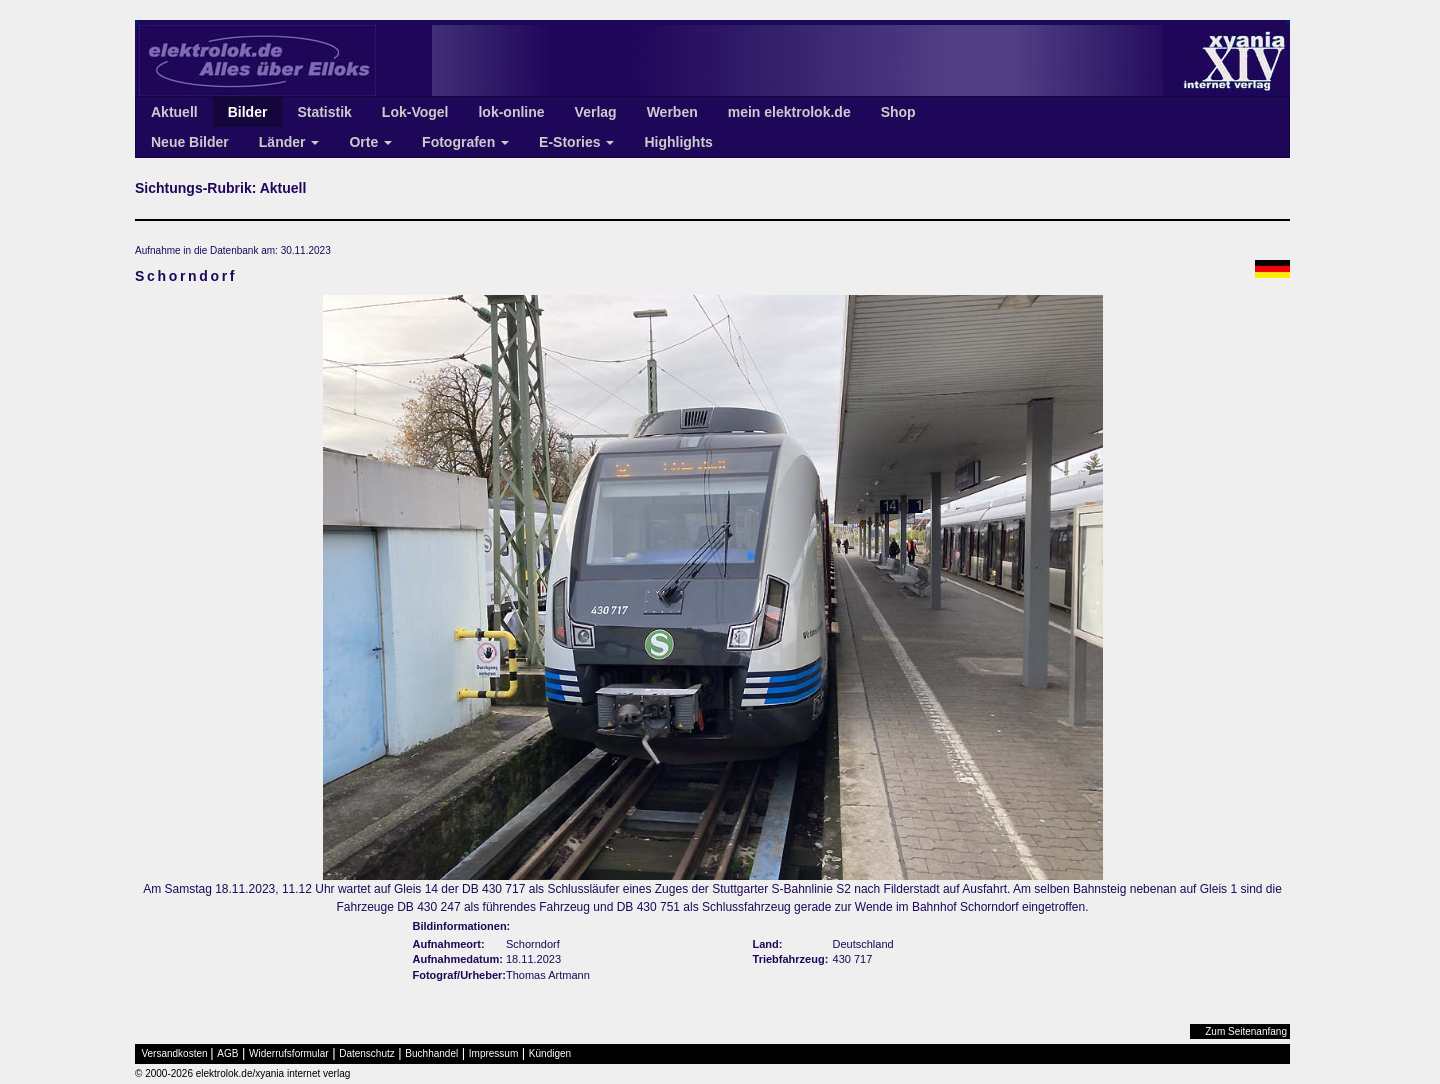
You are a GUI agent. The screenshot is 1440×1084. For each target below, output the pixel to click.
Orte (370, 142)
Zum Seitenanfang (1246, 1031)
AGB (227, 1053)
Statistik (324, 112)
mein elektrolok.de (789, 112)
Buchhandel (431, 1053)
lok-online (511, 112)
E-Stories (576, 142)
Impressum (493, 1053)
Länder (289, 142)
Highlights (678, 142)
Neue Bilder (190, 142)
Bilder (248, 112)
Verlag (596, 112)
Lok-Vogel (415, 112)
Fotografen (465, 142)
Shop (898, 112)
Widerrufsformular (288, 1053)
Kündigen (550, 1053)
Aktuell (174, 112)
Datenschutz (367, 1053)
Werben (672, 112)
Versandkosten (175, 1053)
